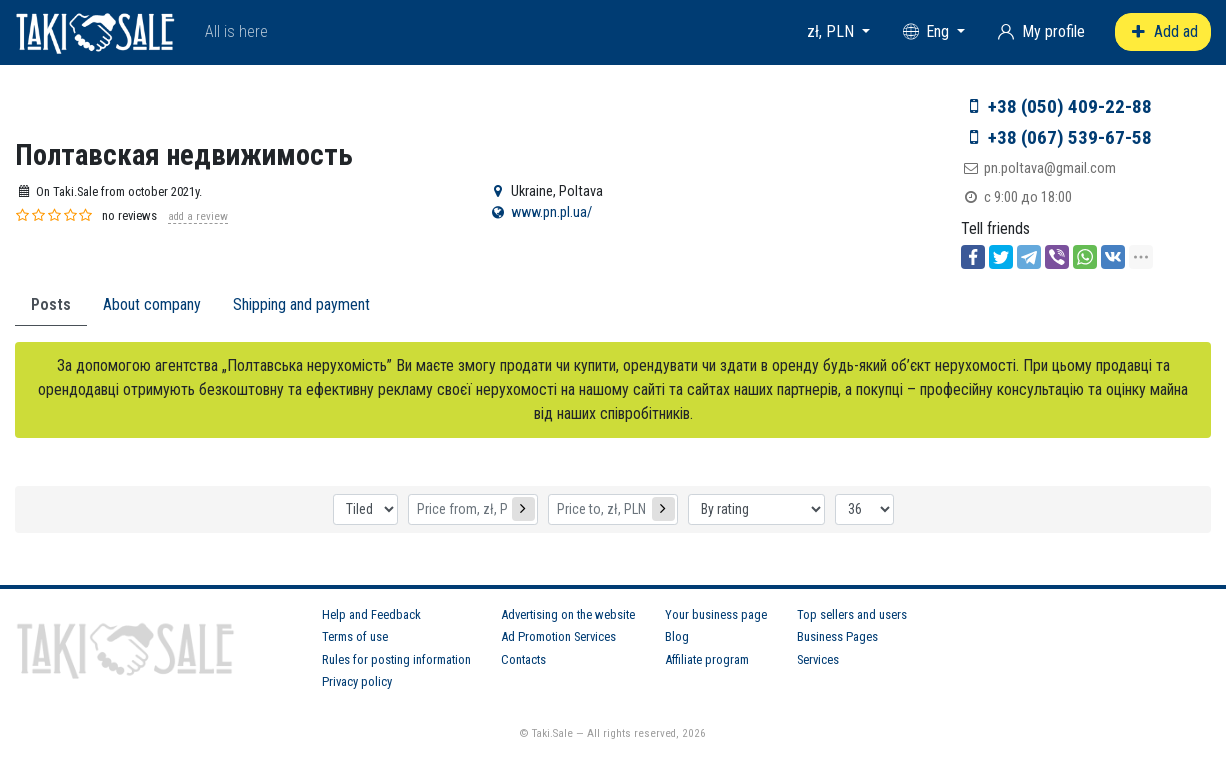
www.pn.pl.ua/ (551, 212)
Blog (677, 636)
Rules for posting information (396, 659)
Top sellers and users (852, 614)
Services (818, 659)
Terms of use (355, 636)
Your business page (716, 614)
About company (152, 304)
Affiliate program (707, 659)
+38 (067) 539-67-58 (1070, 137)
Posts (51, 304)
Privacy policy (357, 681)
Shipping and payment (301, 304)
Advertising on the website (568, 614)
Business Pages (837, 636)
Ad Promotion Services (558, 636)
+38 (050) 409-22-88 (1070, 106)
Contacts (523, 659)
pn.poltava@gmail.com (1050, 168)
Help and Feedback (371, 614)
